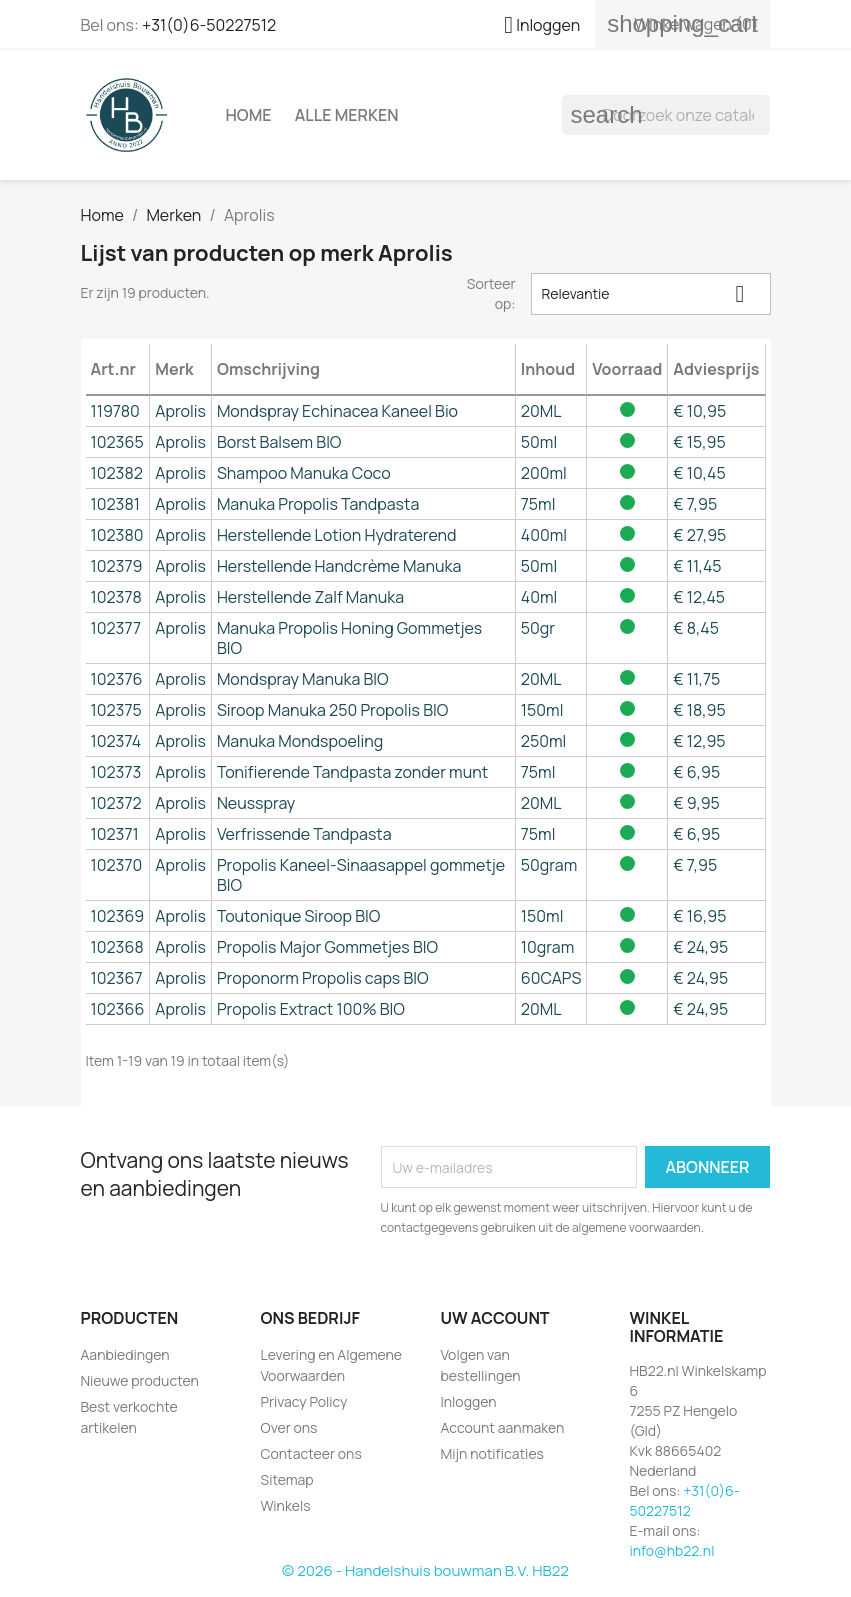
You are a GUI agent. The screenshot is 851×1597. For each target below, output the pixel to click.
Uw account (495, 1318)
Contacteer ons (311, 1453)
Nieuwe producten (140, 1380)
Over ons (289, 1427)
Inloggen (469, 1401)
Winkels (286, 1505)
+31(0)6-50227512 (209, 25)
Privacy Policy (304, 1401)
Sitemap (287, 1479)
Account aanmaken (503, 1427)
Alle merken (347, 115)
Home (249, 115)
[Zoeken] (666, 115)
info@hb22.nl (672, 1550)
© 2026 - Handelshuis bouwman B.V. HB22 (425, 1570)
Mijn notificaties (492, 1453)
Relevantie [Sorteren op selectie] (651, 293)
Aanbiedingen (125, 1354)
